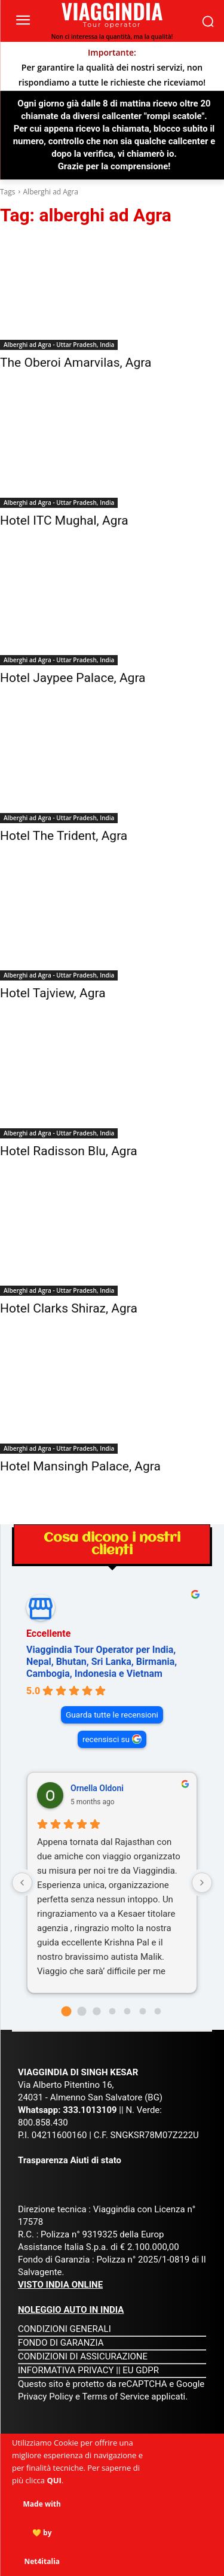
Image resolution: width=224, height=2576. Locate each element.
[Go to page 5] (142, 2011)
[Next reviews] (202, 1882)
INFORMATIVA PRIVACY (66, 2370)
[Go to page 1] (81, 2010)
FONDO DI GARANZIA (61, 2342)
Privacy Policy (46, 2396)
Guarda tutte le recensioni (112, 1714)
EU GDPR (140, 2370)
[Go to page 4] (127, 2011)
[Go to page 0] (66, 2011)
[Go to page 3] (112, 2011)
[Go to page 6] (158, 2011)
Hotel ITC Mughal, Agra (64, 520)
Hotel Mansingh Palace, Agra (80, 1466)
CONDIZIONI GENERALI (64, 2329)
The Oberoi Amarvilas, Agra (75, 362)
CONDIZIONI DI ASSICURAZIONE (83, 2356)
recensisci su (106, 1739)
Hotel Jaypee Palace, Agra (73, 678)
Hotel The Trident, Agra (63, 836)
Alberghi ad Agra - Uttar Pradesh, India (59, 344)
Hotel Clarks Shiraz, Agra (68, 1308)
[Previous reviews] (22, 1882)
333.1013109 (89, 2110)
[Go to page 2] (96, 2011)
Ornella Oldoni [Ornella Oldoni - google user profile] (97, 1788)
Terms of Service (115, 2396)
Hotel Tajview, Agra (53, 993)
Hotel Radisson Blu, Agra (68, 1151)
